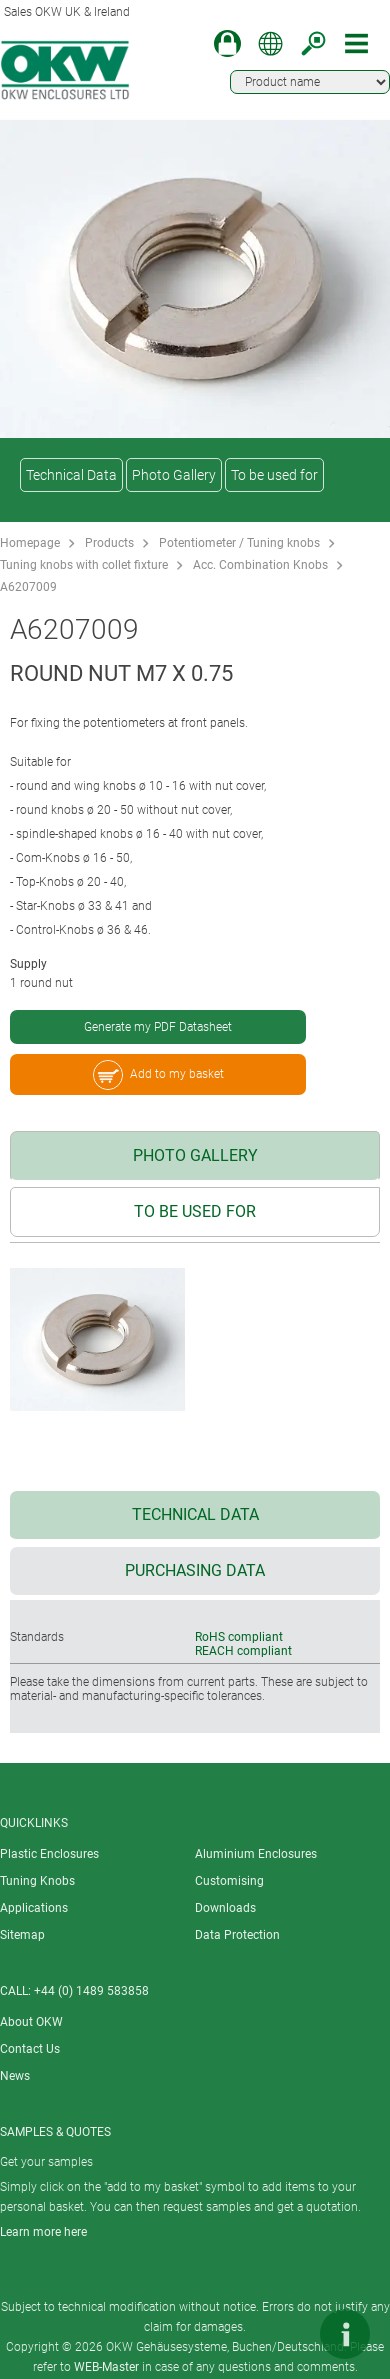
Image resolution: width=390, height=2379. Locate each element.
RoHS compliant (239, 1637)
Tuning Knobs (37, 1881)
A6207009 (28, 587)
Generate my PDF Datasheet (158, 1027)
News (15, 2076)
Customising (229, 1881)
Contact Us (30, 2049)
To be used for (274, 475)
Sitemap (22, 1935)
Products (109, 543)
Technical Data (71, 475)
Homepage (30, 543)
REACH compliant (243, 1651)
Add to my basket (158, 1075)
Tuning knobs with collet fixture (84, 565)
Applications (34, 1908)
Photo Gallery (174, 475)
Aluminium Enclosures (256, 1854)
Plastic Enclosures (49, 1854)
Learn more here (43, 2232)
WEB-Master (106, 2367)
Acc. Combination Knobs (260, 565)
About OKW (31, 2022)
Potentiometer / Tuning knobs (239, 543)
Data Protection (237, 1935)
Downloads (225, 1908)
